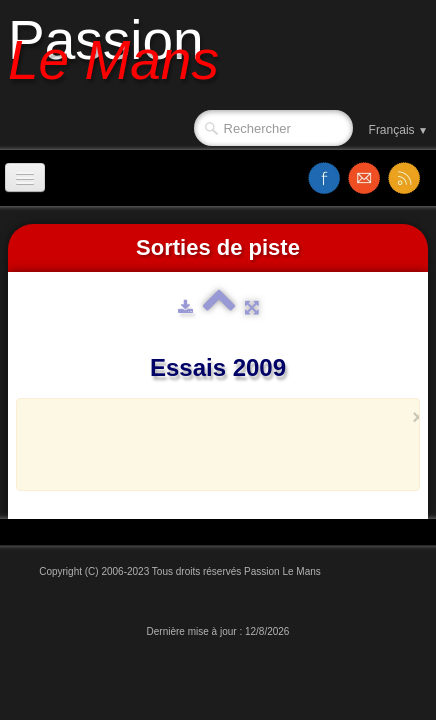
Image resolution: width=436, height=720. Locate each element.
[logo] (121, 57)
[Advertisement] (234, 454)
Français (398, 130)
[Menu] (25, 177)
